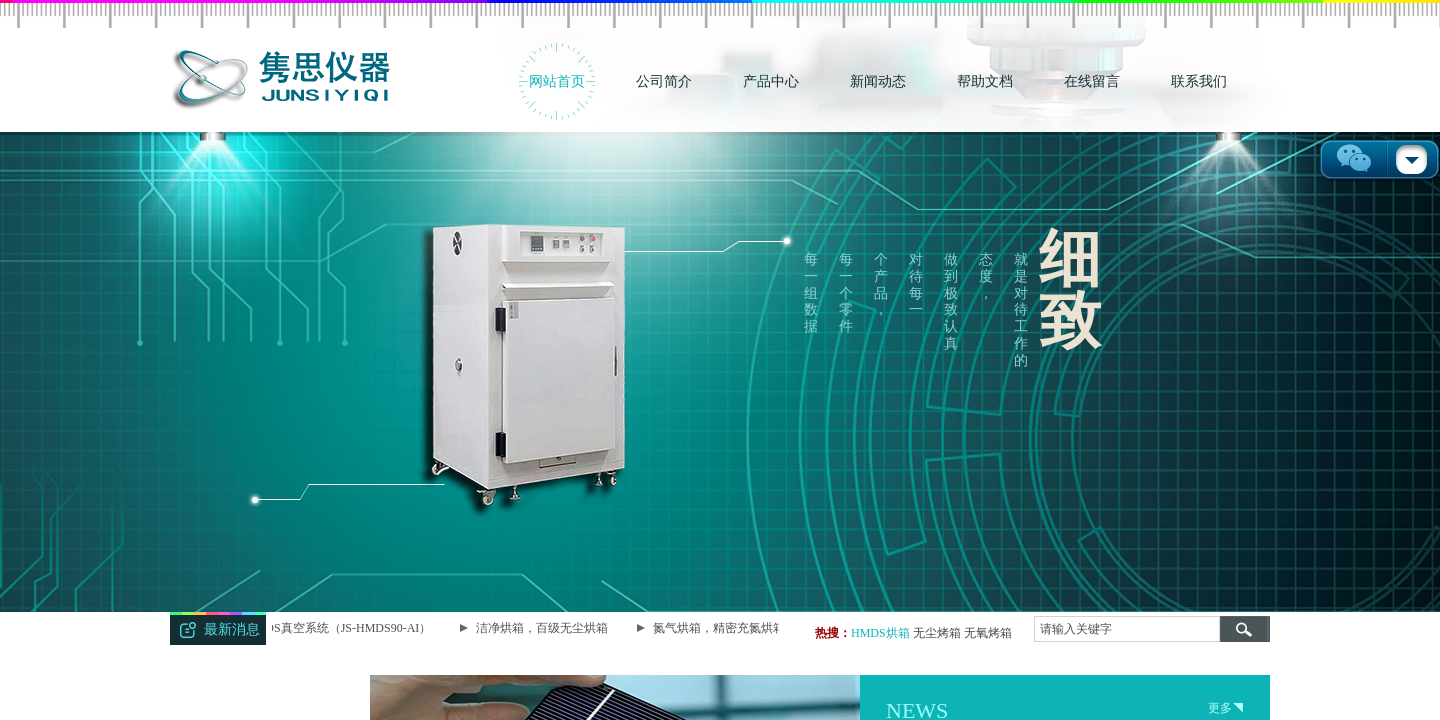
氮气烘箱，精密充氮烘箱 (721, 628)
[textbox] (1127, 629)
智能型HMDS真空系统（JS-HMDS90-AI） (322, 628)
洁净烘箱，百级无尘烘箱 (544, 628)
